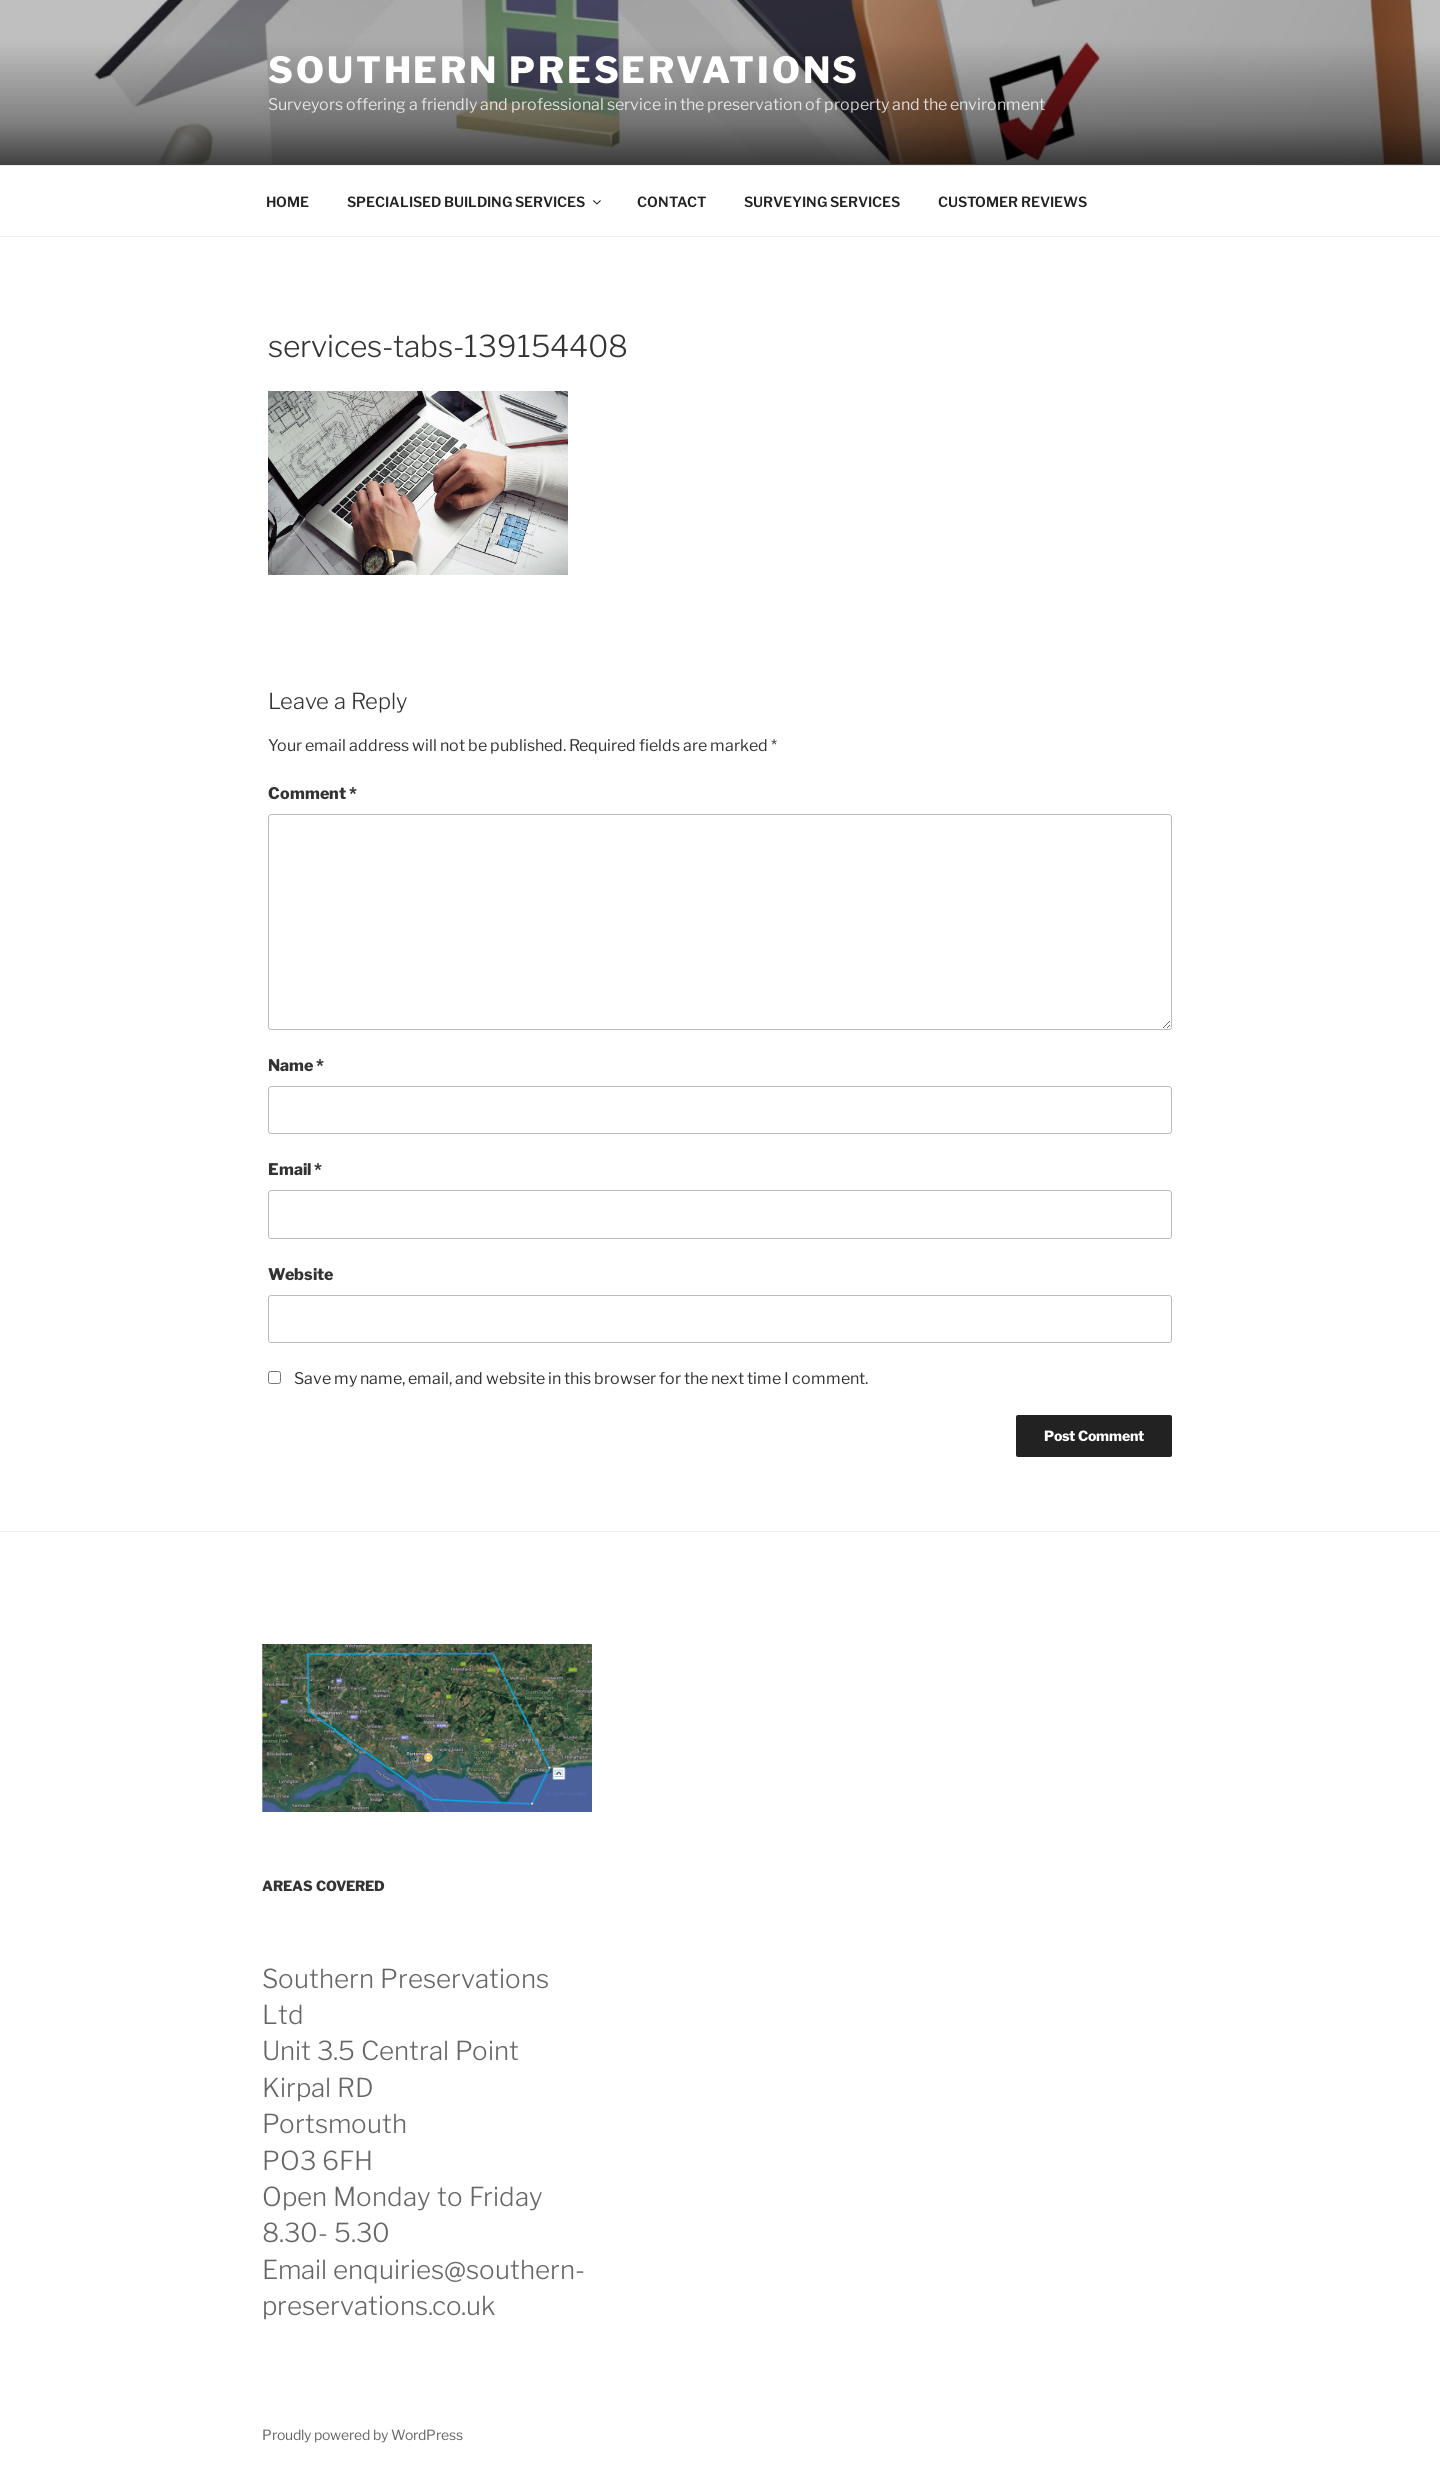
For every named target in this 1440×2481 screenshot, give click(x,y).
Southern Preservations (564, 70)
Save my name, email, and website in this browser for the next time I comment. (581, 1378)
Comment (312, 793)
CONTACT (671, 201)
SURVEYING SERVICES (822, 201)
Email (295, 1169)
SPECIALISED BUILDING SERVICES (475, 201)
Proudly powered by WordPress (362, 2434)
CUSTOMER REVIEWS (1012, 201)
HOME (287, 201)
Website (300, 1274)
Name (296, 1065)
